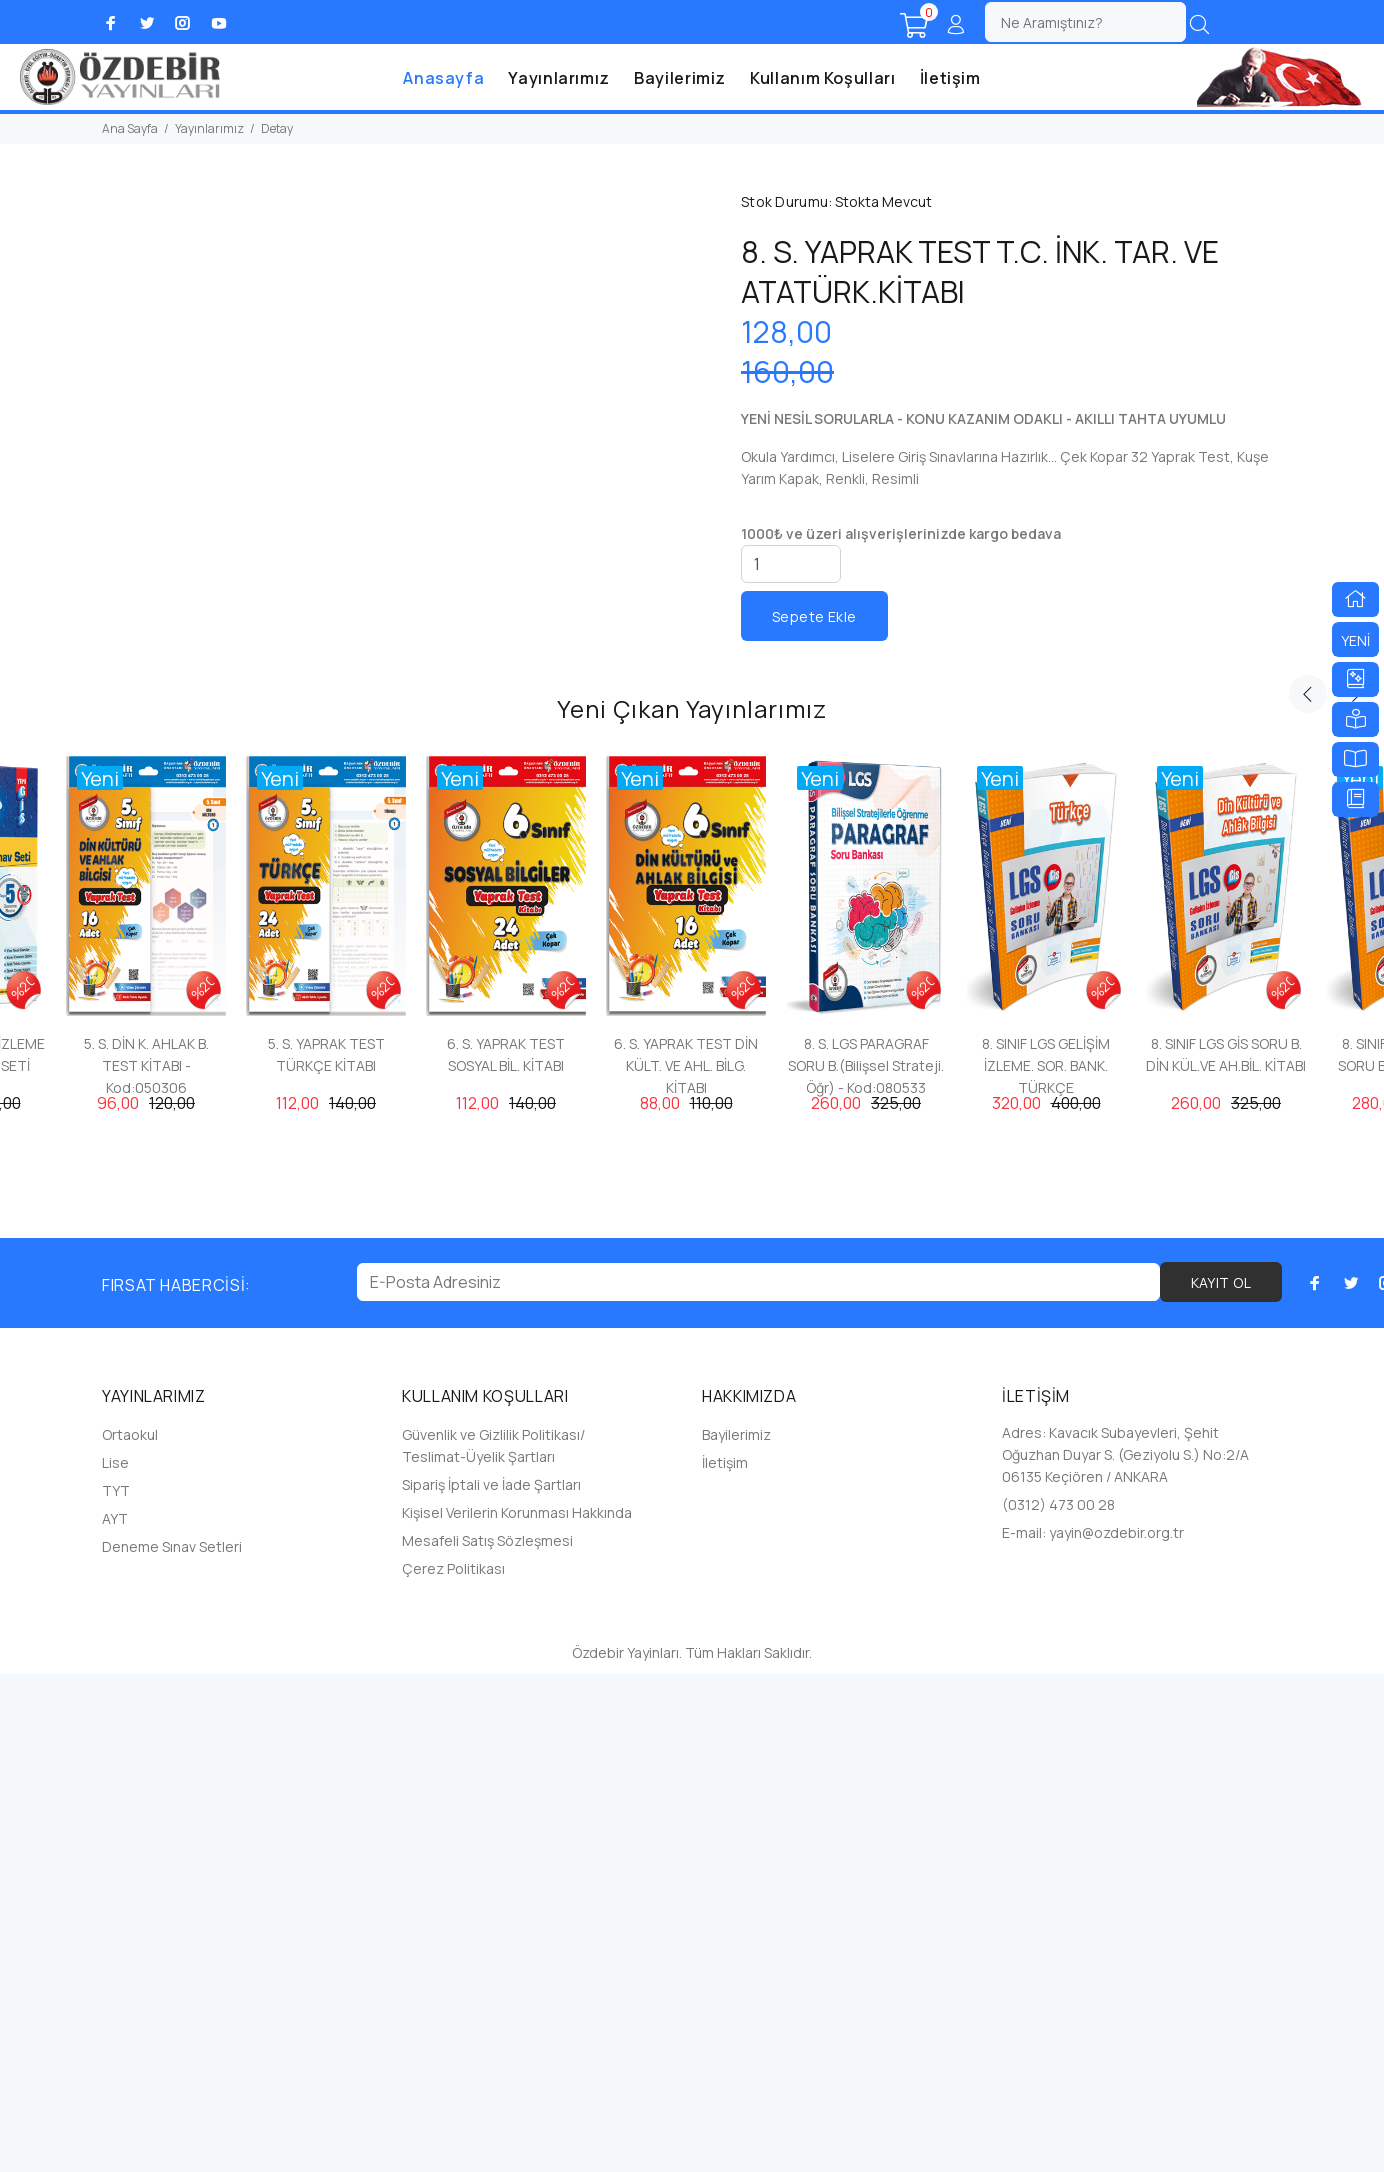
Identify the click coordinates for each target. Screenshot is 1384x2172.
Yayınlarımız (559, 78)
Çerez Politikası (453, 2066)
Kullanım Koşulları (823, 78)
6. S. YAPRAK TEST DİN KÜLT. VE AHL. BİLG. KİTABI (686, 1563)
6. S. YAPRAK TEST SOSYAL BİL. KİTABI (506, 1552)
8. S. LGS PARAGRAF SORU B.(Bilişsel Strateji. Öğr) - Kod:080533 (866, 1563)
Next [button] (1355, 1192)
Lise (115, 1960)
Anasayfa (443, 78)
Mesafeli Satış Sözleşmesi (487, 2038)
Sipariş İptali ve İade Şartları (491, 1982)
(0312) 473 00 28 (1058, 2002)
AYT (115, 2016)
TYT (116, 1988)
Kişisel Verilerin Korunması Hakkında (517, 2010)
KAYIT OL (1221, 1780)
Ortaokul (130, 1932)
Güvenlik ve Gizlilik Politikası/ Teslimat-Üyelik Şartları (493, 1943)
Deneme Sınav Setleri (172, 2044)
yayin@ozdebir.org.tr (1116, 2030)
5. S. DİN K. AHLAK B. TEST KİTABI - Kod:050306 (146, 1563)
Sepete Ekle (814, 616)
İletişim (950, 78)
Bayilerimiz (680, 78)
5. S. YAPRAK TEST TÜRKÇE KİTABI (326, 1552)
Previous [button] (1308, 1192)
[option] (146, 1413)
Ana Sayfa (130, 128)
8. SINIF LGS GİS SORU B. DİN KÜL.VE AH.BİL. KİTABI (1226, 1552)
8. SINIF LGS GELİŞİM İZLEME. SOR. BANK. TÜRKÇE (1046, 1563)
